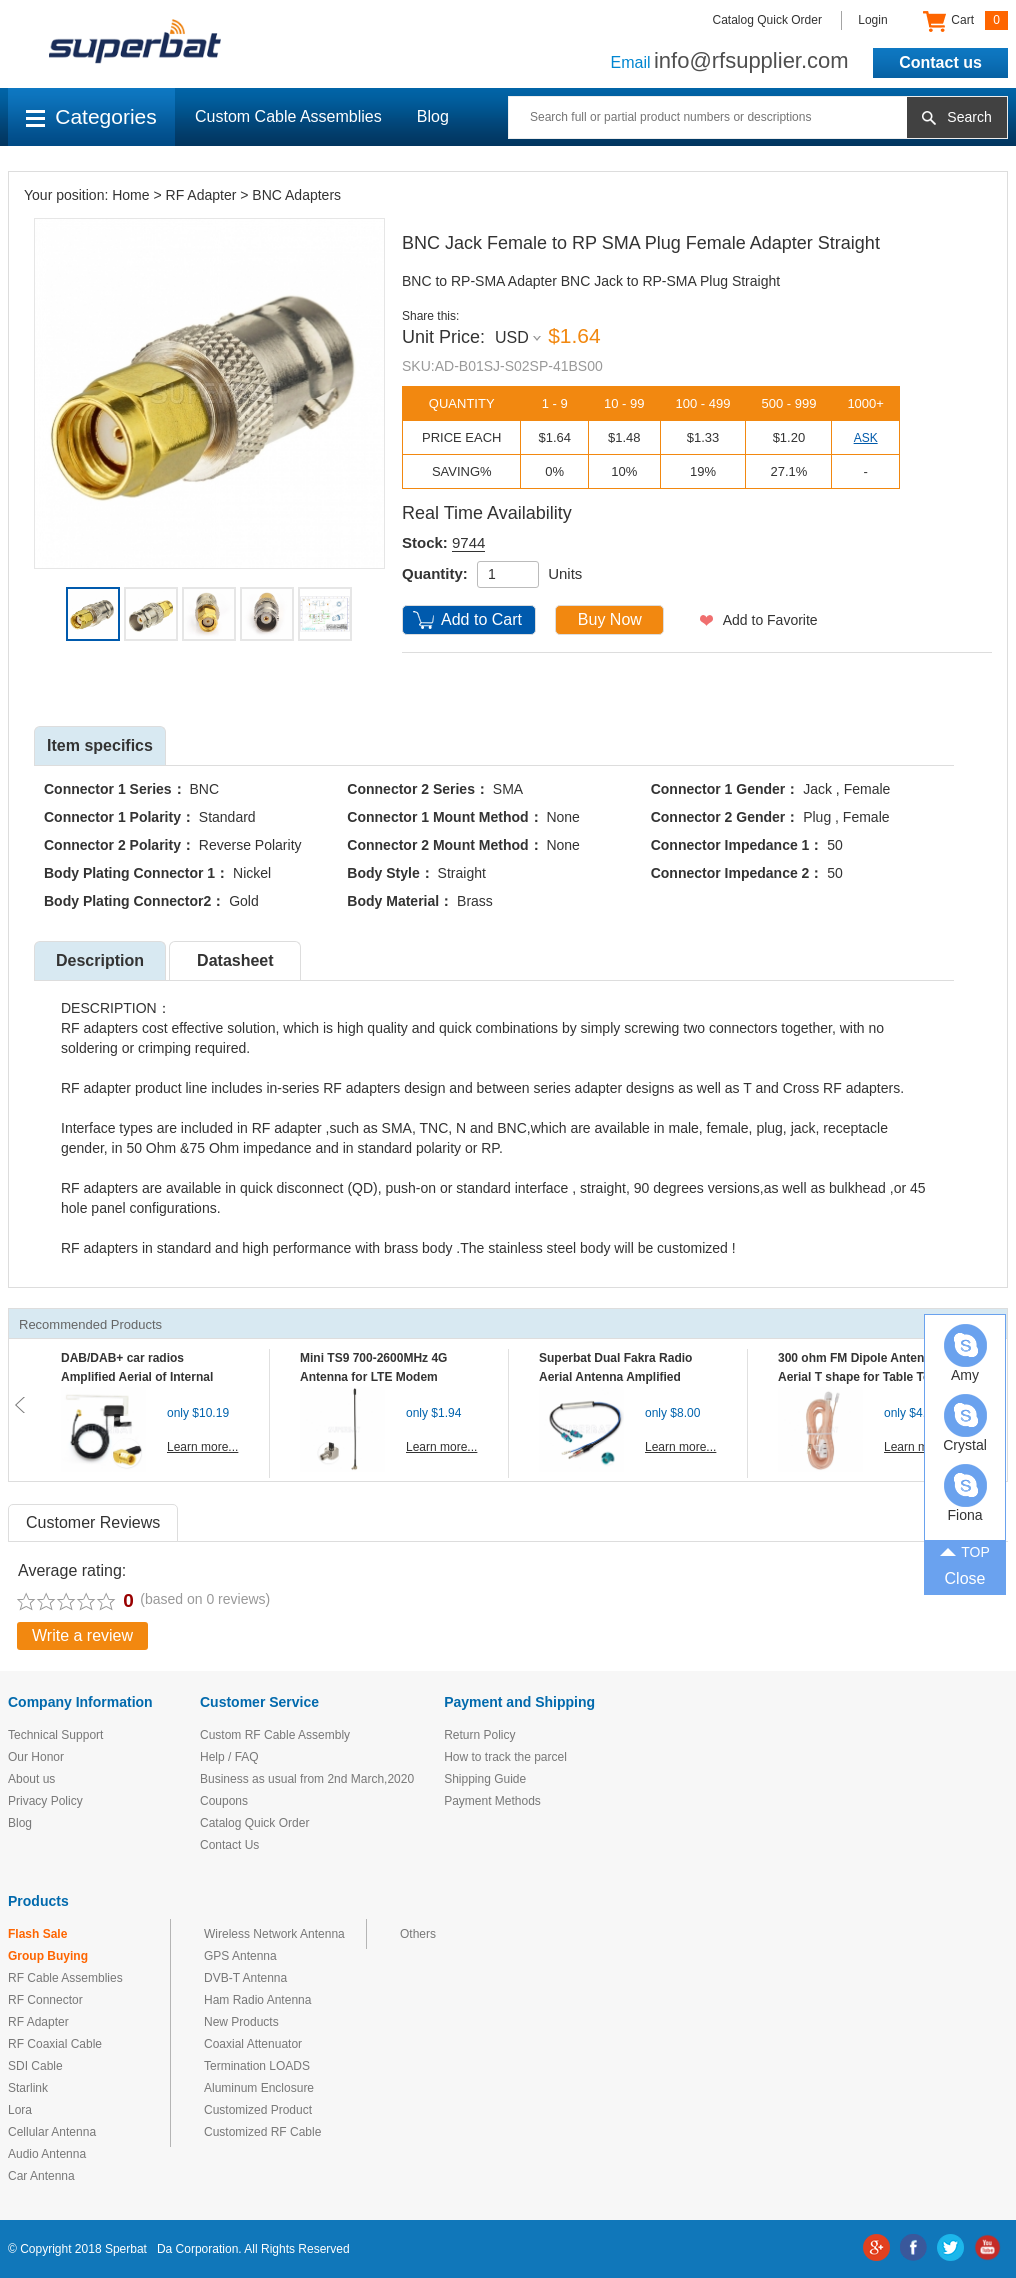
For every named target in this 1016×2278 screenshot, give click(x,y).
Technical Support (55, 1735)
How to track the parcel (505, 1757)
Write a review (82, 1635)
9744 (468, 542)
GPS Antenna (240, 1956)
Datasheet (235, 960)
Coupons (224, 1801)
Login (872, 20)
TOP (965, 1550)
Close (965, 1578)
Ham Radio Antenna (257, 2000)
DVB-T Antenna (245, 1978)
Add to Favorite (770, 620)
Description (100, 960)
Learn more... (202, 1447)
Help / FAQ (229, 1757)
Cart (965, 21)
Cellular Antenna (52, 2132)
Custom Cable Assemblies (288, 116)
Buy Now (610, 619)
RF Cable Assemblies (65, 1978)
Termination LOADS (257, 2066)
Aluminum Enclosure (259, 2088)
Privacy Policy (45, 1801)
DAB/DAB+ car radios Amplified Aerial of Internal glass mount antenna (137, 1377)
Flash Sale (37, 1934)
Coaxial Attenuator (253, 2044)
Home (130, 195)
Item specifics (100, 745)
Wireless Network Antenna (274, 1934)
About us (31, 1779)
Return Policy (479, 1735)
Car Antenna (41, 2176)
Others (418, 1934)
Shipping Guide (485, 1779)
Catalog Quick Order (767, 20)
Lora (20, 2110)
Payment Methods (492, 1801)
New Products (241, 2022)
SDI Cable (35, 2066)
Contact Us (229, 1845)
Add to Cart (481, 619)
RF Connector (45, 2000)
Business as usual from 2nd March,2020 (307, 1779)
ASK (866, 438)
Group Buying (48, 1956)
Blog (433, 116)
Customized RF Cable (262, 2132)
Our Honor (36, 1757)
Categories (91, 116)
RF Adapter (201, 195)
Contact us (940, 62)
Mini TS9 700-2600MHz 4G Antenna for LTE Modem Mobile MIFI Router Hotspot (378, 1377)
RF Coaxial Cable (55, 2044)
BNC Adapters (296, 195)
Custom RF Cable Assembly (275, 1735)
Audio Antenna (47, 2154)
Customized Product (258, 2110)
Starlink (28, 2088)
